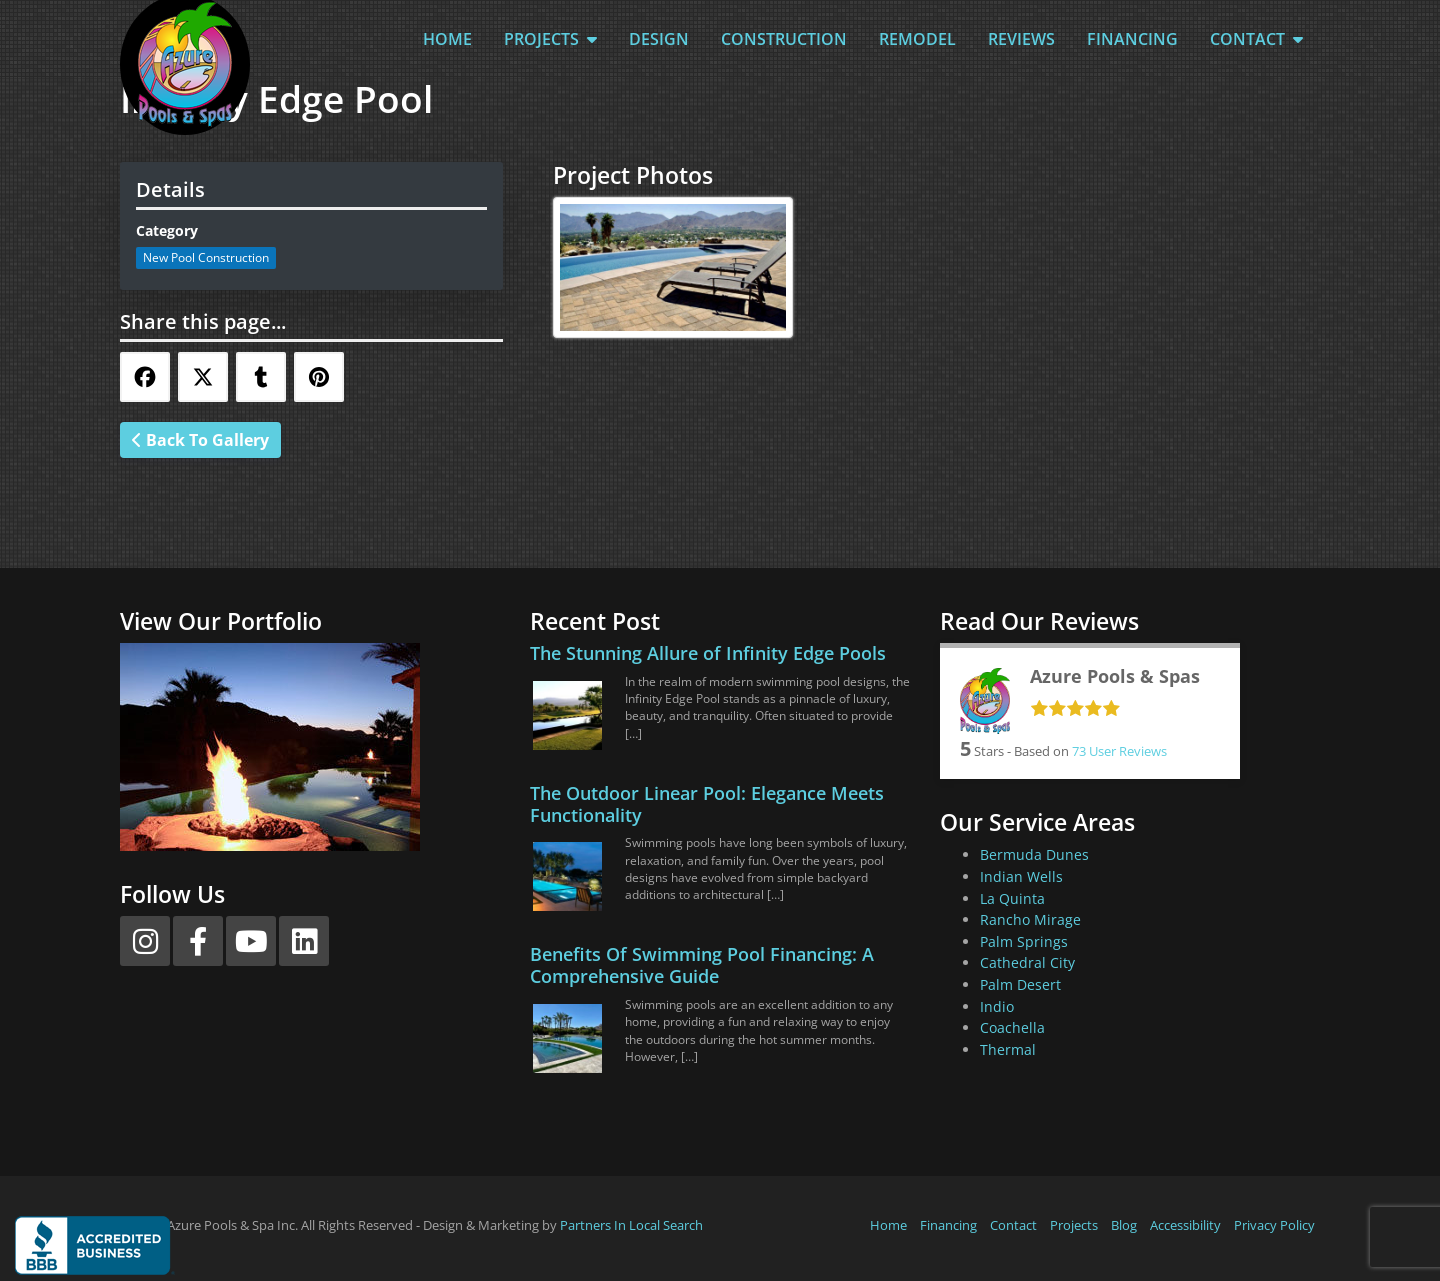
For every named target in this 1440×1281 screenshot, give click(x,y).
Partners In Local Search (631, 1225)
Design (659, 39)
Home (447, 39)
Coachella (1012, 1027)
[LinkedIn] (304, 941)
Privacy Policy (1274, 1225)
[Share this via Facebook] (145, 377)
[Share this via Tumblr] (261, 377)
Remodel (917, 39)
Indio (997, 1006)
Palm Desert (1020, 984)
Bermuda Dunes (1034, 854)
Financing (1132, 39)
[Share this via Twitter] (203, 377)
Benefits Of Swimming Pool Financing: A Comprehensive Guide (702, 965)
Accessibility (1185, 1225)
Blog (1124, 1225)
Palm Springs (1024, 941)
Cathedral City (1027, 962)
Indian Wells (1021, 876)
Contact (1256, 39)
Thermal (1008, 1049)
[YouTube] (251, 941)
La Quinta (1012, 898)
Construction (784, 39)
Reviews (1021, 39)
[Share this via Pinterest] (319, 377)
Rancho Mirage (1030, 919)
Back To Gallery (200, 440)
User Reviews (1119, 751)
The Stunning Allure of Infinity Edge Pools (708, 653)
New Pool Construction (206, 257)
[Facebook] (198, 941)
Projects (550, 39)
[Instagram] (145, 941)
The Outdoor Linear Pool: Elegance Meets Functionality (707, 804)
